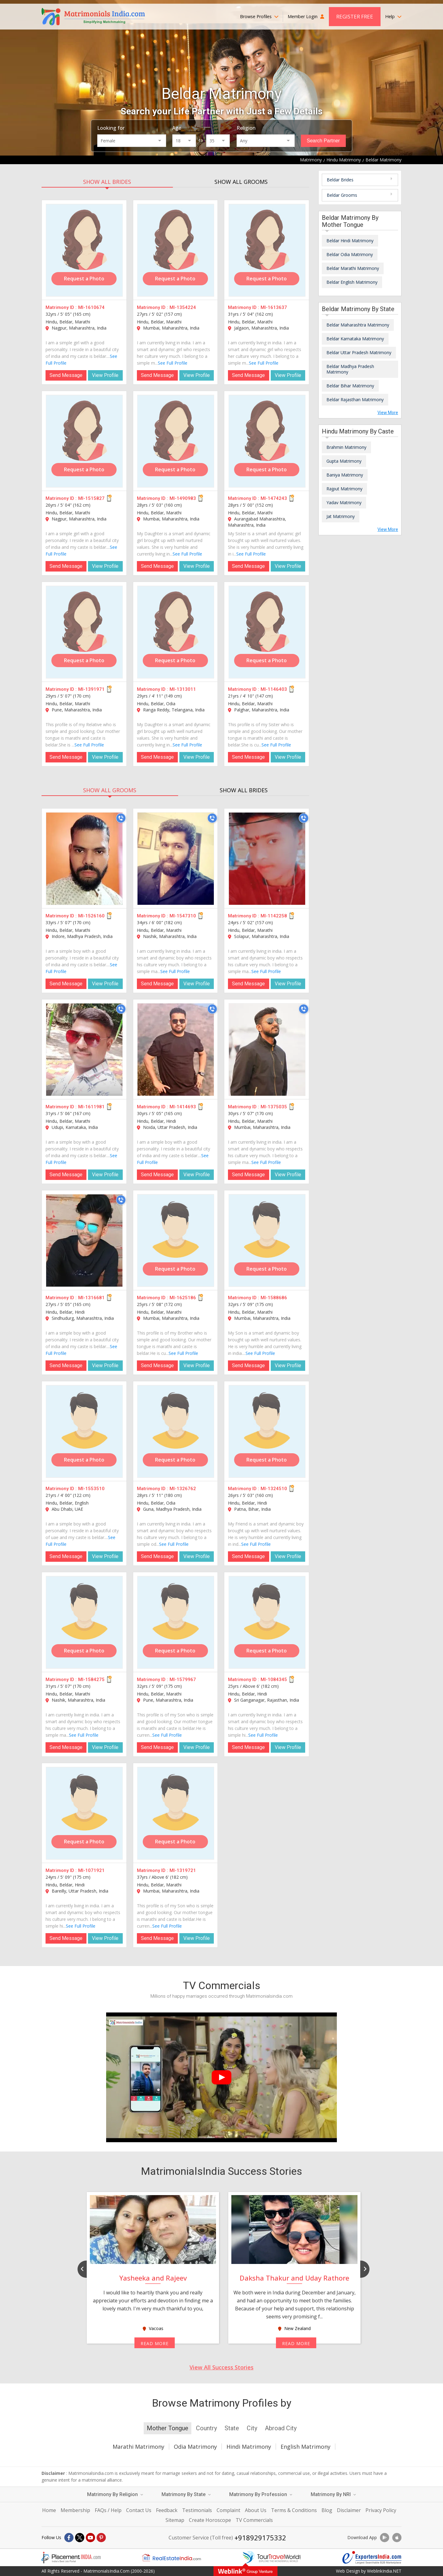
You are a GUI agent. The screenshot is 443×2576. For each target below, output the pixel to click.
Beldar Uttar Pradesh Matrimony (358, 352)
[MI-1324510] (267, 1431)
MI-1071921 (91, 1870)
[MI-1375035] (267, 1049)
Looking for (111, 128)
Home (49, 2510)
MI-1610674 (91, 307)
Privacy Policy (380, 2510)
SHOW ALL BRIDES (107, 181)
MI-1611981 (91, 1107)
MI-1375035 (274, 1107)
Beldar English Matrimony (351, 282)
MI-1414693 (183, 1107)
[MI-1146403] (267, 632)
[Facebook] (69, 2537)
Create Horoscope (210, 2520)
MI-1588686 (274, 1297)
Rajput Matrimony (344, 489)
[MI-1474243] (267, 441)
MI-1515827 (91, 498)
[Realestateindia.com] (171, 2557)
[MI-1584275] (84, 1622)
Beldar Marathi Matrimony (352, 268)
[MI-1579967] (175, 1622)
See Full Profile (172, 363)
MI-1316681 (91, 1297)
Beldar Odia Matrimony (349, 254)
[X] (79, 2537)
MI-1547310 (183, 916)
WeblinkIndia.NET (384, 2571)
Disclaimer (349, 2510)
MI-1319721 (183, 1870)
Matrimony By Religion (115, 2494)
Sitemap (175, 2520)
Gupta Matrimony (343, 461)
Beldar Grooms (342, 195)
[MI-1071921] (84, 1813)
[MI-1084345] (267, 1622)
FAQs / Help (108, 2510)
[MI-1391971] (84, 632)
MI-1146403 (274, 689)
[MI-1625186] (175, 1240)
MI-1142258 (274, 916)
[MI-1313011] (175, 632)
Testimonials (197, 2510)
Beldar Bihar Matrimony (350, 386)
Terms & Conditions (294, 2510)
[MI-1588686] (267, 1240)
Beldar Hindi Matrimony (349, 240)
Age (176, 128)
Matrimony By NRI (333, 2494)
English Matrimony (305, 2446)
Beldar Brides (340, 180)
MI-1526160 (91, 916)
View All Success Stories (221, 2367)
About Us (255, 2510)
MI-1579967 (183, 1679)
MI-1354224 (183, 307)
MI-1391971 (91, 689)
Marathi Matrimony (138, 2446)
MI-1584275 (91, 1679)
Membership (75, 2510)
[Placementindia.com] (71, 2557)
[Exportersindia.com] (371, 2557)
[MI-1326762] (175, 1431)
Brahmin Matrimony (346, 447)
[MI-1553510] (84, 1431)
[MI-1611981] (84, 1049)
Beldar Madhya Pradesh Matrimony (350, 369)
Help (393, 16)
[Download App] (384, 2537)
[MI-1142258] (267, 859)
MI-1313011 (183, 689)
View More (387, 412)
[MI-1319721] (175, 1813)
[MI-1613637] (267, 250)
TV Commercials (254, 2520)
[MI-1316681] (84, 1240)
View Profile (105, 375)
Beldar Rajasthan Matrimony (355, 399)
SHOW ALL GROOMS (241, 181)
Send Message (66, 375)
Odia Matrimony (195, 2446)
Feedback (167, 2510)
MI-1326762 (183, 1488)
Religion (246, 128)
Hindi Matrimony (248, 2446)
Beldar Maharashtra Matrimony (357, 325)
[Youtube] (90, 2537)
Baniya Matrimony (344, 475)
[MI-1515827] (84, 441)
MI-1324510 (274, 1488)
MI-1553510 (91, 1488)
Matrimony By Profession (260, 2494)
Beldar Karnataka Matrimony (355, 339)
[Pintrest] (101, 2537)
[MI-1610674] (84, 250)
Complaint (228, 2510)
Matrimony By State (186, 2494)
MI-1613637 (274, 307)
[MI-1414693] (176, 1049)
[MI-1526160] (84, 859)
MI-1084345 (274, 1679)
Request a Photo (84, 278)
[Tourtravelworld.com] (271, 2557)
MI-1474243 (274, 498)
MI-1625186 (183, 1297)
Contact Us (138, 2510)
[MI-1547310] (176, 859)
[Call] (121, 818)
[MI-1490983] (175, 441)
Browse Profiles (259, 16)
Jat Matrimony (340, 516)
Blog (326, 2510)
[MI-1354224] (175, 250)
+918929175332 (260, 2537)
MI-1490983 (183, 498)
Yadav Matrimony (343, 502)
